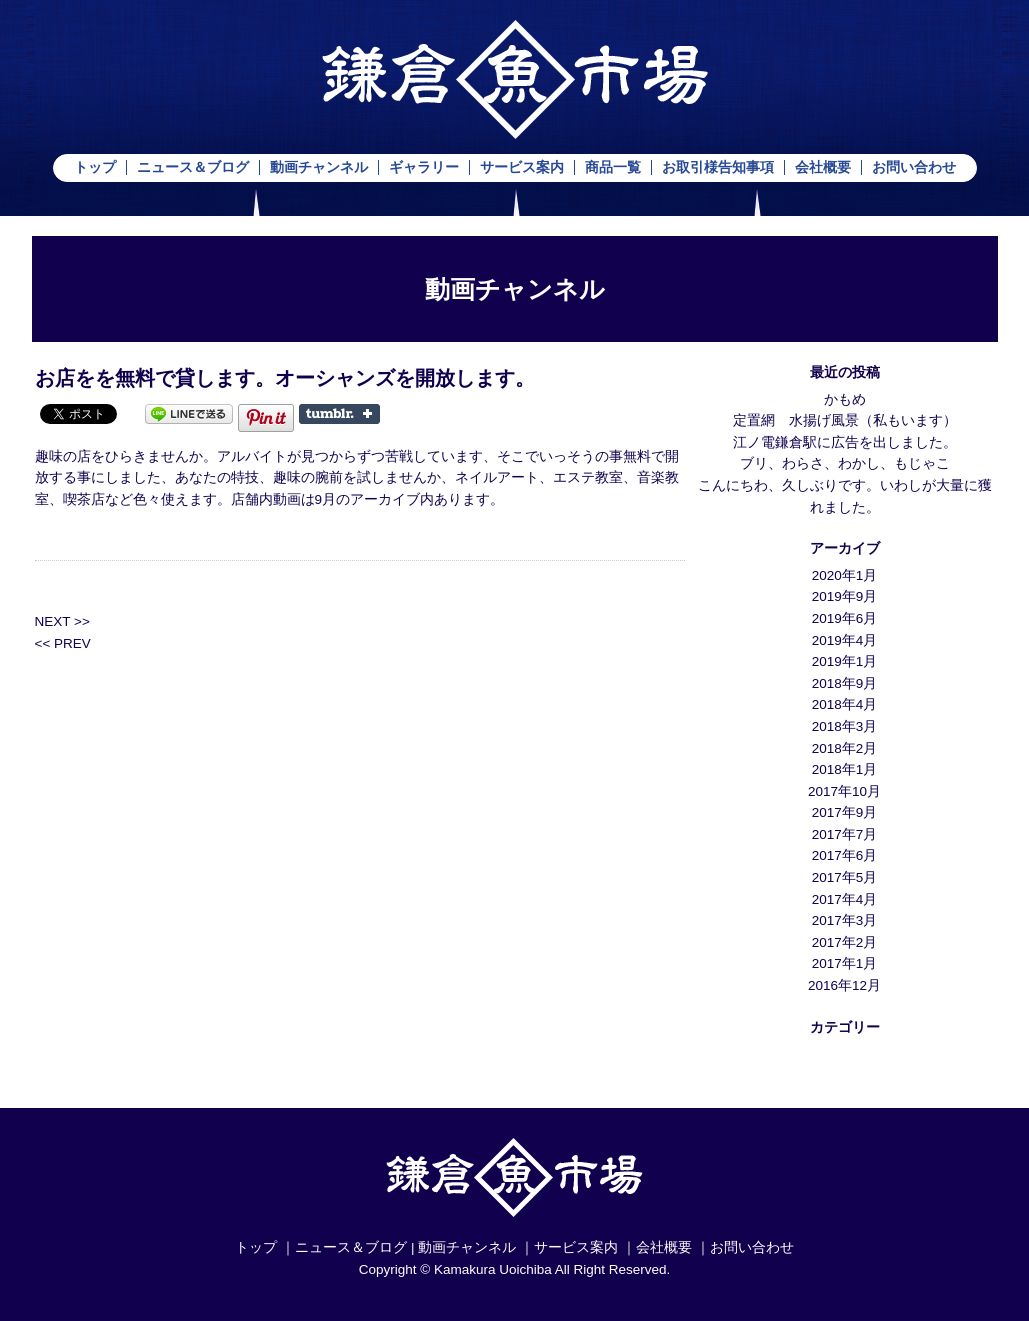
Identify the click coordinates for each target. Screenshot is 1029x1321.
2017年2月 (845, 942)
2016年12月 (844, 985)
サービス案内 (522, 167)
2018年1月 (845, 769)
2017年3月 (845, 920)
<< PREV (63, 643)
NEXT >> (62, 621)
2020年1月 (845, 575)
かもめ (845, 399)
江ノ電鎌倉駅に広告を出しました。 (845, 442)
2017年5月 (845, 877)
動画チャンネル (319, 167)
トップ (95, 167)
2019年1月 (845, 661)
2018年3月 (845, 726)
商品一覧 (613, 167)
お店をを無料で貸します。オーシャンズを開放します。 (285, 378)
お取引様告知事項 (718, 167)
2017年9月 (845, 812)
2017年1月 (845, 963)
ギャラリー (424, 167)
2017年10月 (844, 791)
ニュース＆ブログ (193, 167)
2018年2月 (845, 748)
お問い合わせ (914, 167)
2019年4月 (845, 640)
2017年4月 (845, 899)
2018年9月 (845, 683)
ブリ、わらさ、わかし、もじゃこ (845, 463)
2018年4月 (845, 704)
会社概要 (823, 167)
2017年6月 (845, 855)
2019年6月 (845, 618)
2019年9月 (845, 596)
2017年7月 (845, 834)
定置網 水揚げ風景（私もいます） (845, 420)
